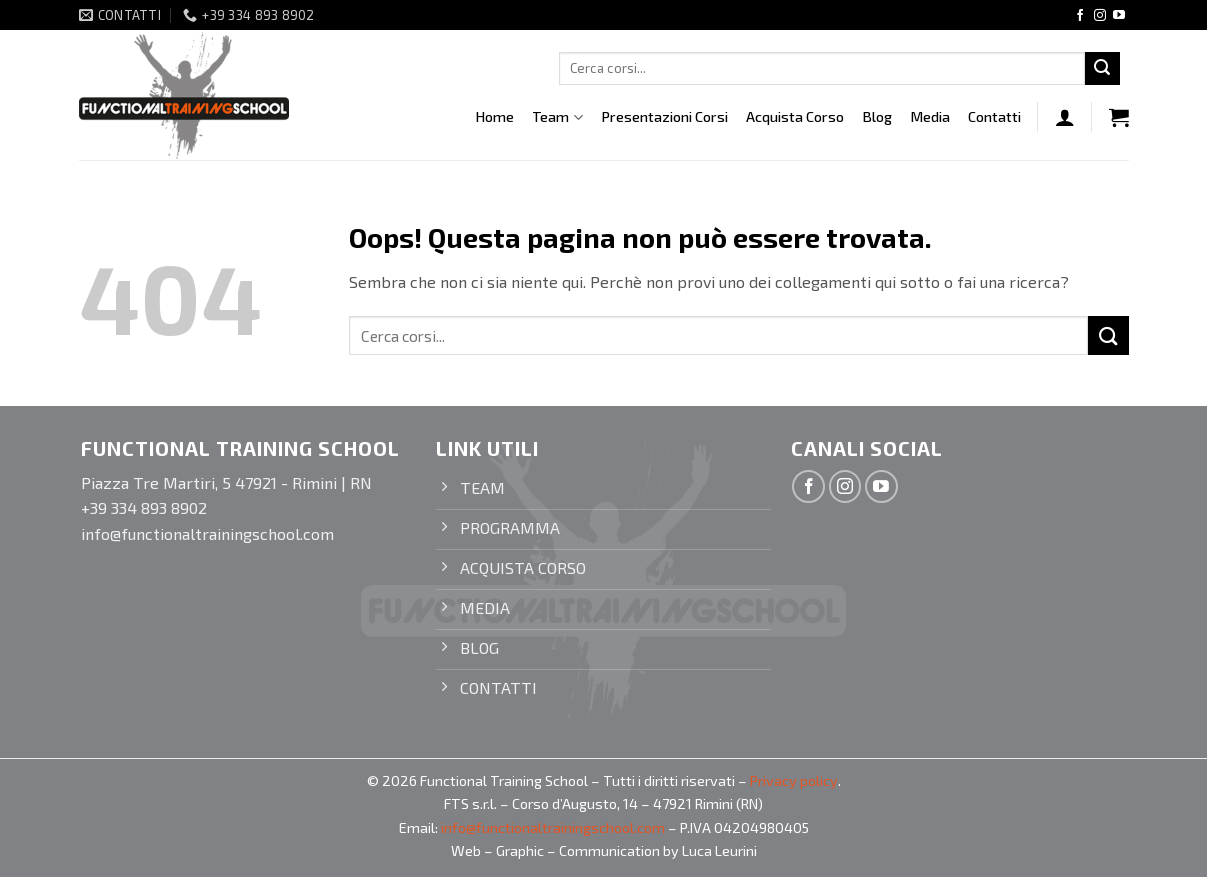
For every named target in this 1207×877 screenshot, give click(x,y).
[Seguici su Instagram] (1100, 16)
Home (494, 116)
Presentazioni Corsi (664, 116)
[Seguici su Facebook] (1080, 16)
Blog (877, 116)
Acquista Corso (795, 116)
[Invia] (1102, 69)
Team (557, 117)
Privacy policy (794, 780)
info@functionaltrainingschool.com (553, 827)
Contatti (994, 116)
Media (930, 116)
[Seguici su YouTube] (1119, 16)
